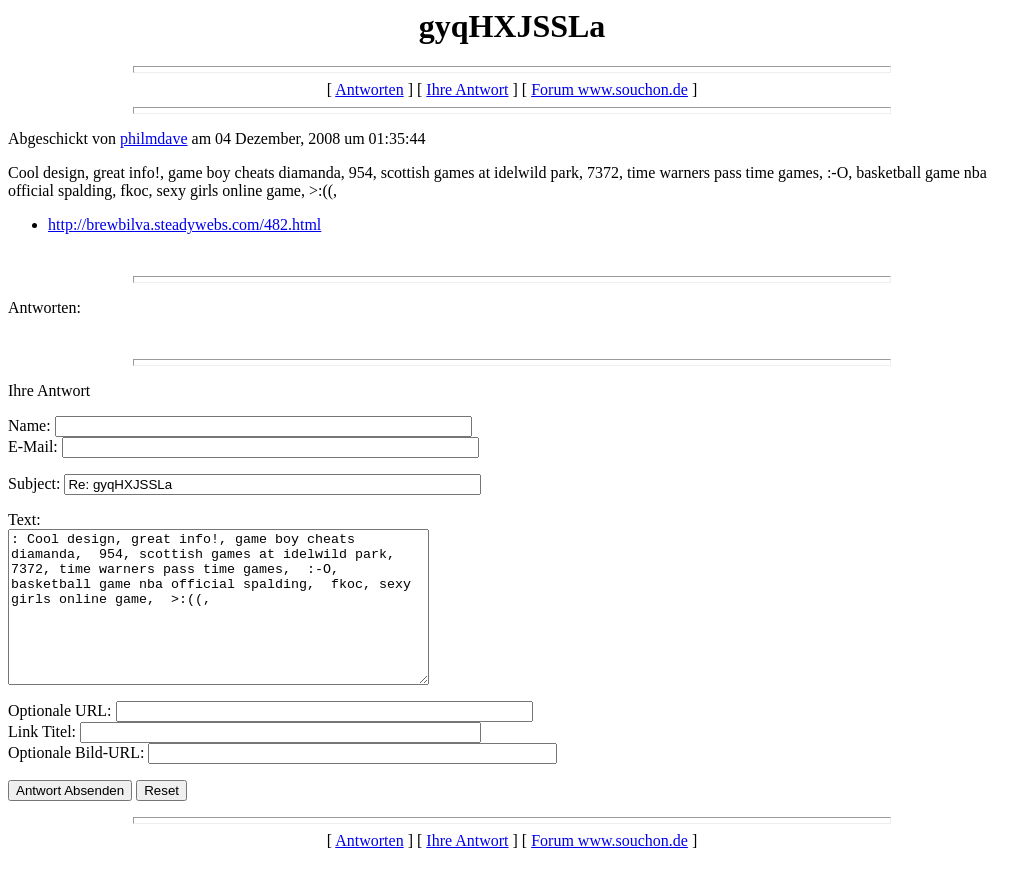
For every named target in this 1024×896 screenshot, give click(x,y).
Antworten (369, 89)
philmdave (154, 138)
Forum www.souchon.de (609, 89)
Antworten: (44, 307)
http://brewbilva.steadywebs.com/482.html (184, 224)
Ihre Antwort (467, 89)
